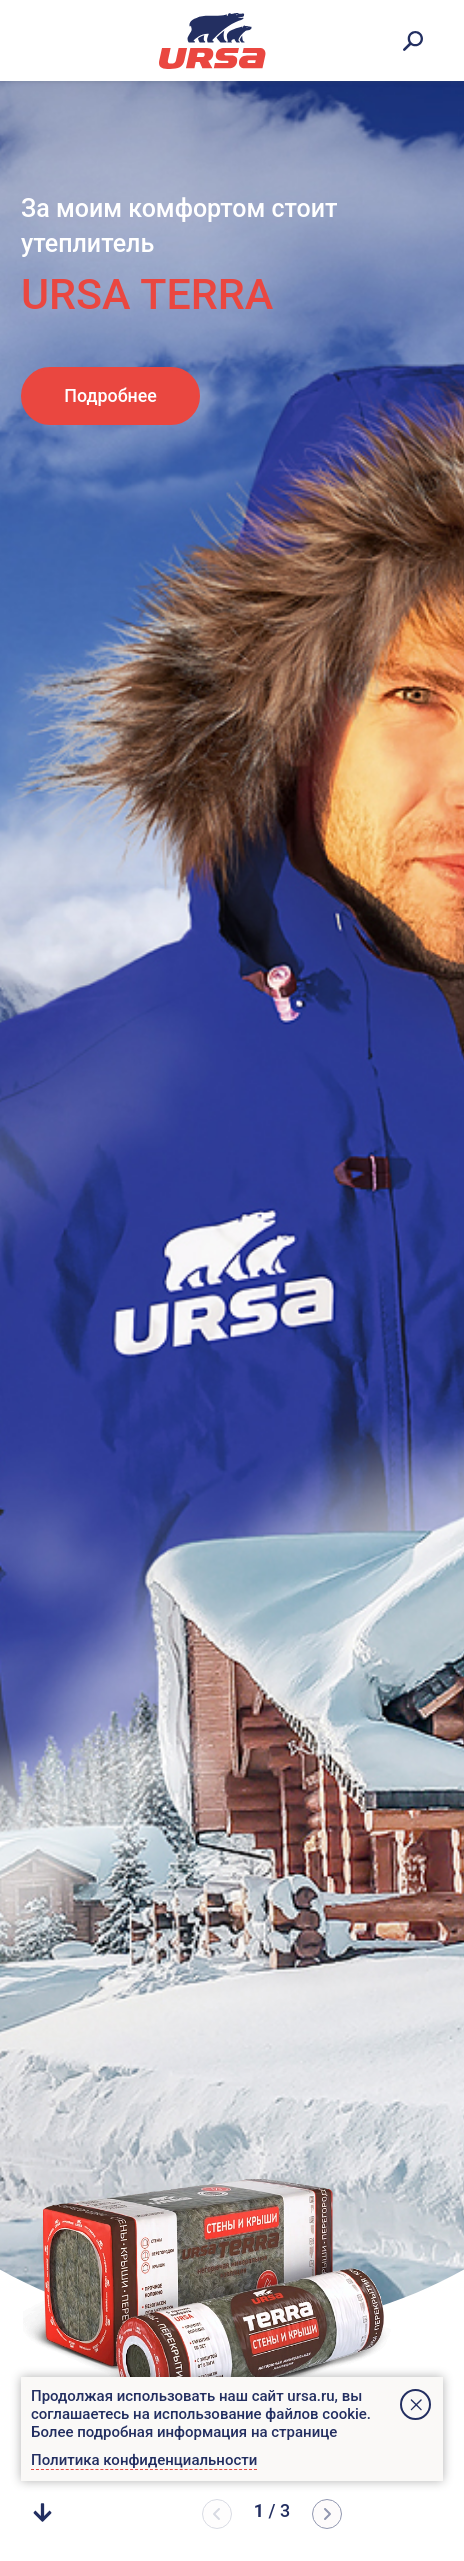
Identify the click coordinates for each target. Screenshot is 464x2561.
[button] (327, 2514)
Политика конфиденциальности (144, 2460)
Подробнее (110, 395)
